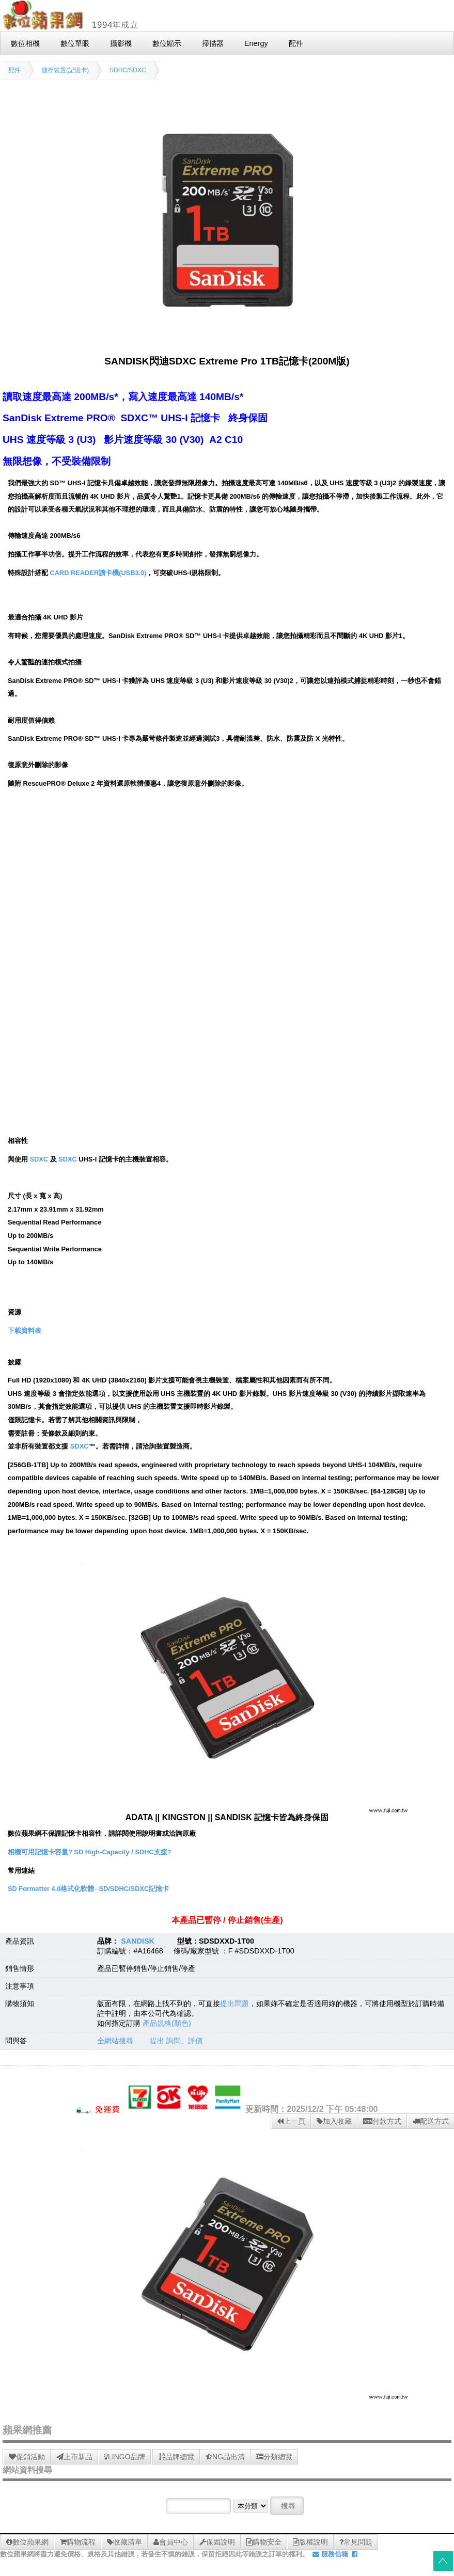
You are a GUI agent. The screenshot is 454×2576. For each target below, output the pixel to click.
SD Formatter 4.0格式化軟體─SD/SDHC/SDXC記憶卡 (88, 1889)
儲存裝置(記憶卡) (65, 70)
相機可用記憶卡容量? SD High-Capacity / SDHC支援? (89, 1852)
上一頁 (291, 2121)
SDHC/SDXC (127, 70)
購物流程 (78, 2542)
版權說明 (310, 2542)
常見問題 (355, 2542)
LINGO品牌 (124, 2457)
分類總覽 (274, 2457)
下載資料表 (24, 1330)
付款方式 (382, 2121)
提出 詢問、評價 (176, 2041)
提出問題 (234, 2003)
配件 (14, 70)
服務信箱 (330, 2554)
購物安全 (263, 2542)
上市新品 (74, 2457)
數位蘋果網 (27, 2542)
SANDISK (137, 1941)
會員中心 (170, 2542)
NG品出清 (225, 2457)
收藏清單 (124, 2542)
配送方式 (431, 2121)
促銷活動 (27, 2457)
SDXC (39, 1159)
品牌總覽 (176, 2457)
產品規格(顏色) (167, 2023)
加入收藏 (334, 2121)
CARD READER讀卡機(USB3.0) (98, 573)
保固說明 (217, 2542)
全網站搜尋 (115, 2041)
